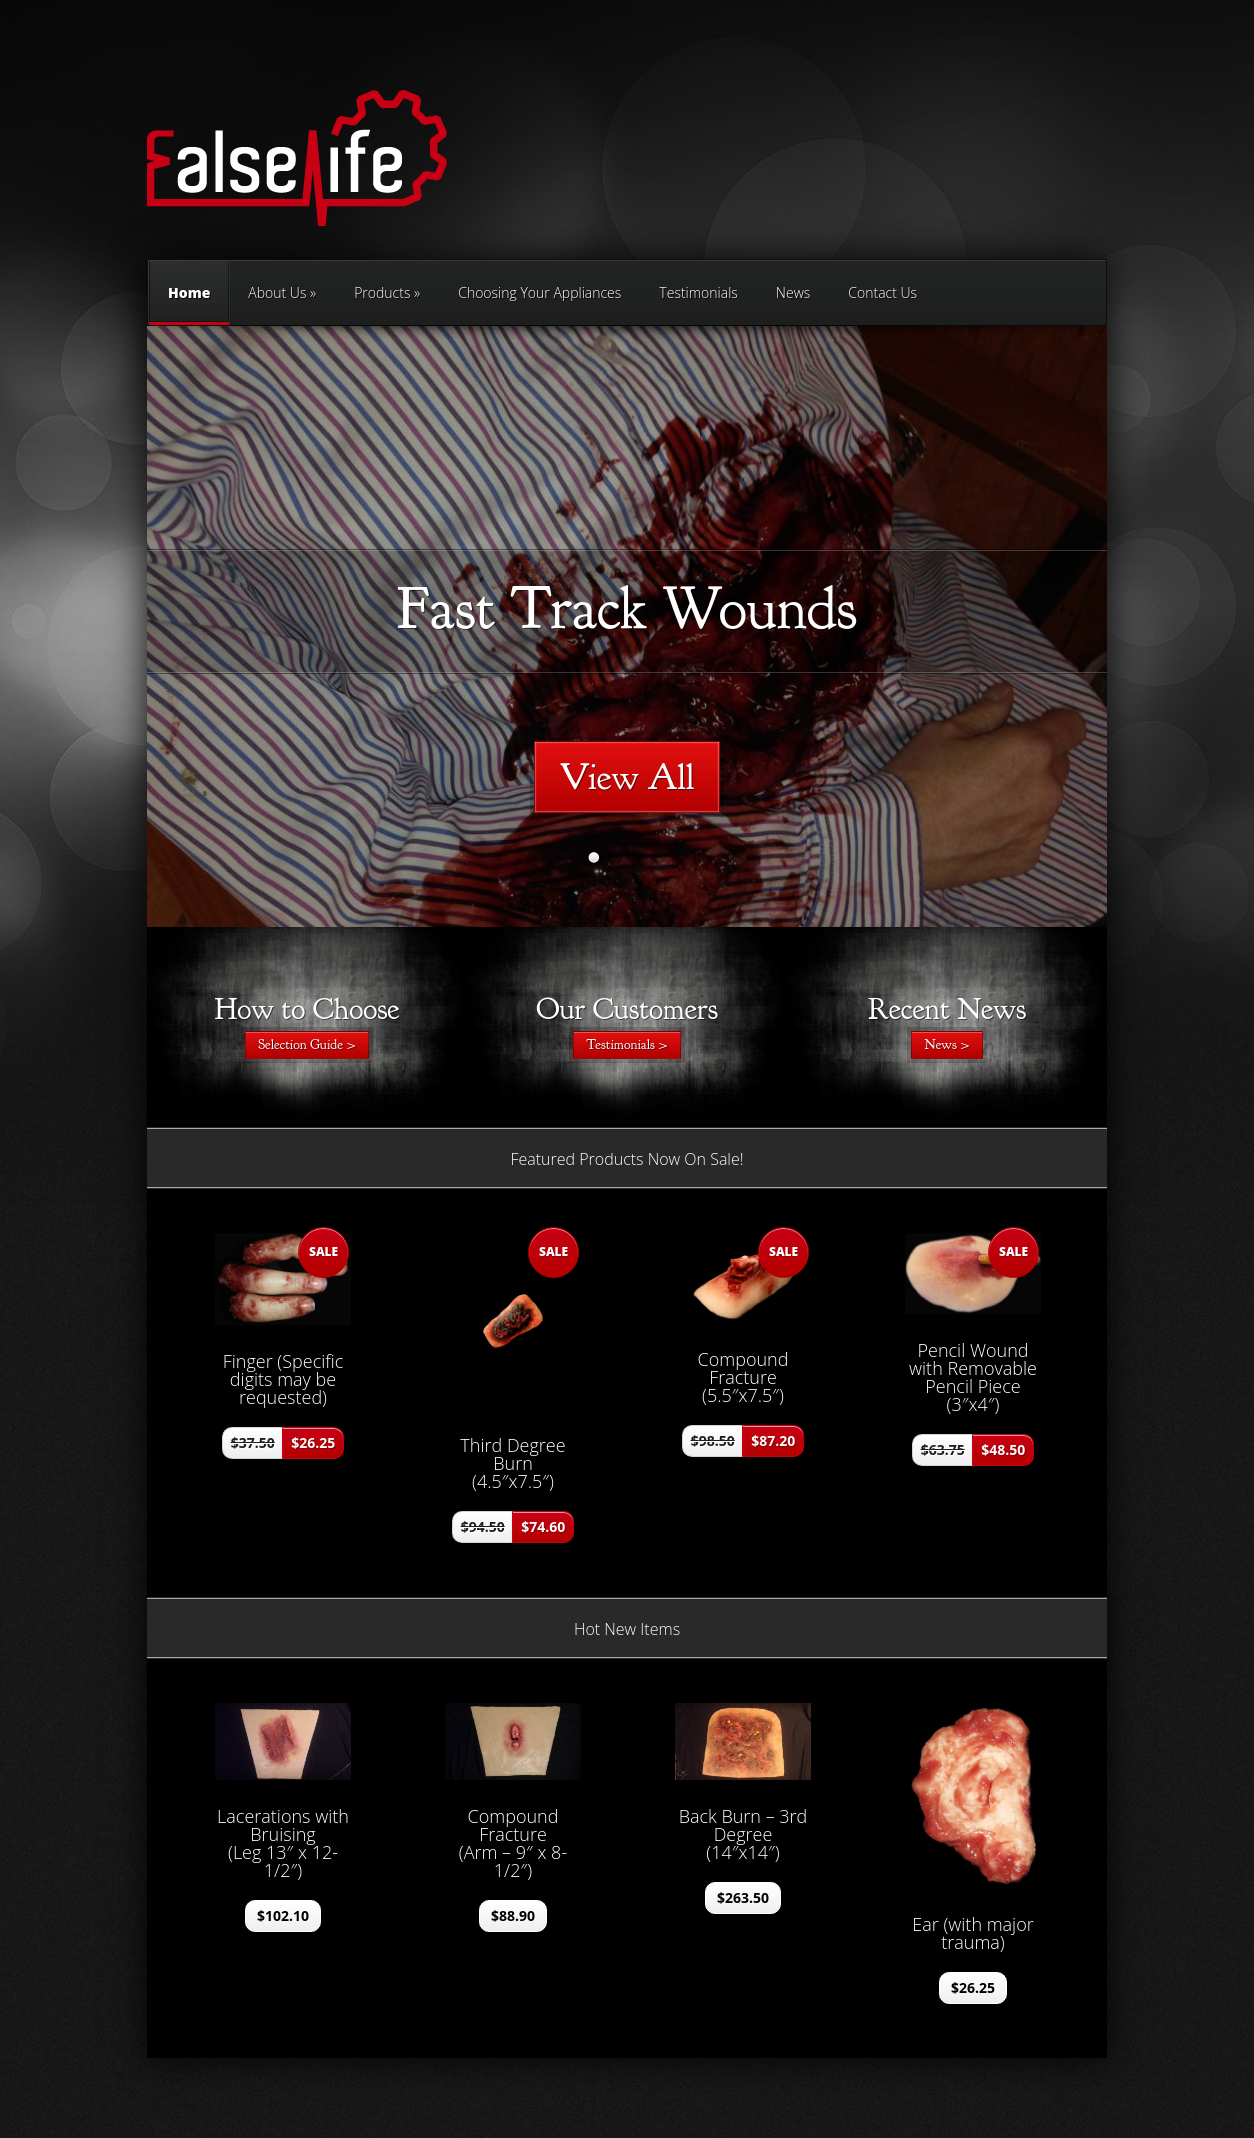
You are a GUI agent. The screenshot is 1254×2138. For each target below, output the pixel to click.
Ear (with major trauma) (973, 1933)
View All (627, 777)
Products (382, 292)
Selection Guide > (307, 1044)
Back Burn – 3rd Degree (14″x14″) (743, 1834)
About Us (277, 292)
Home (189, 304)
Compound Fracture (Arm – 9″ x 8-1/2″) (513, 1843)
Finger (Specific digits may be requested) (283, 1379)
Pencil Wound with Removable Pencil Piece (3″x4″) (973, 1377)
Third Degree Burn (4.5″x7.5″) (512, 1463)
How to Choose (306, 1009)
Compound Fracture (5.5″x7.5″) (743, 1377)
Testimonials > (627, 1044)
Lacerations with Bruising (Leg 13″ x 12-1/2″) (283, 1843)
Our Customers (627, 1009)
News (793, 292)
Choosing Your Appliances (539, 292)
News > (946, 1044)
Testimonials (698, 292)
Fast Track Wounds (627, 608)
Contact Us (882, 292)
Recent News (947, 1009)
